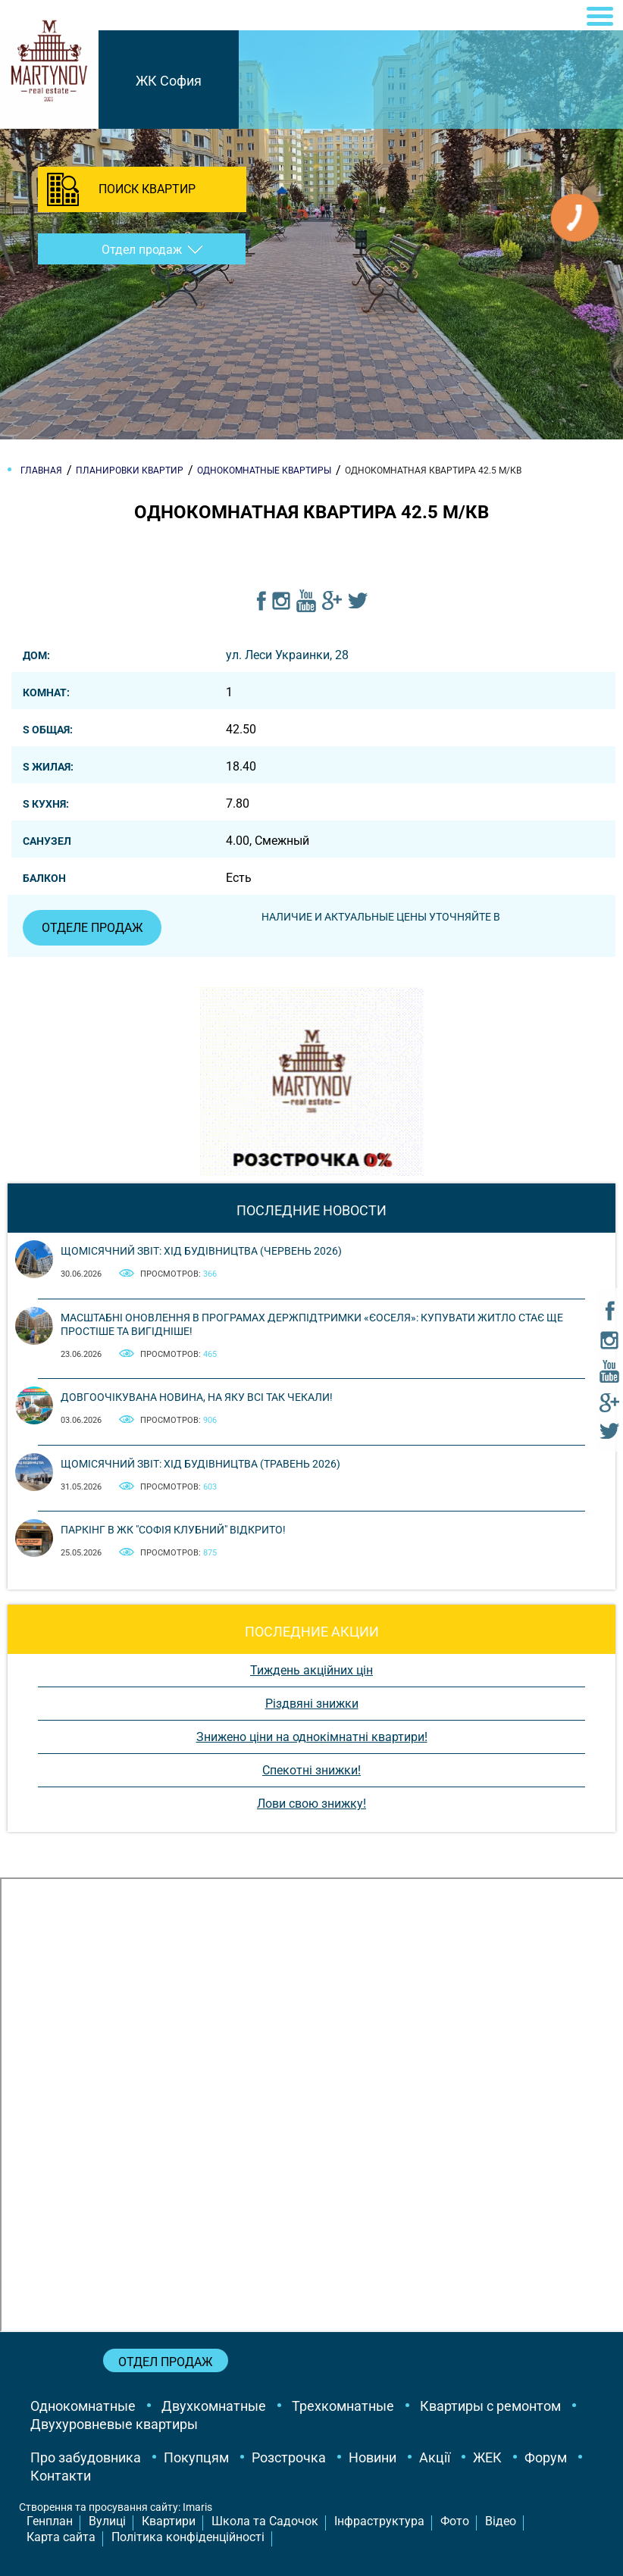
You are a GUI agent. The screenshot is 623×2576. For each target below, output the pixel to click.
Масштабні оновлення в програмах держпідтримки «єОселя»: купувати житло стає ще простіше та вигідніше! (312, 1324)
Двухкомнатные (213, 2406)
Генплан (50, 2521)
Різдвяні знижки (311, 1703)
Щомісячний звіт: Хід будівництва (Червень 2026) (201, 1251)
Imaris (197, 2507)
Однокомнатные (83, 2406)
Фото (454, 2521)
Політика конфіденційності (188, 2537)
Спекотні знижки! (311, 1770)
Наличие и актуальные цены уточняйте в (381, 917)
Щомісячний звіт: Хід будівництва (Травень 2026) (200, 1464)
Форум (545, 2457)
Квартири (169, 2521)
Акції (434, 2457)
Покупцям (196, 2457)
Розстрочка (289, 2457)
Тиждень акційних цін (311, 1670)
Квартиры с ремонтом (490, 2406)
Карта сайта (61, 2537)
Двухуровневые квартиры (114, 2424)
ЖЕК (487, 2457)
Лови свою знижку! (311, 1803)
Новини (372, 2457)
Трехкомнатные (343, 2406)
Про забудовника (85, 2457)
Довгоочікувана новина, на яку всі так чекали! (197, 1397)
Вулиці (107, 2521)
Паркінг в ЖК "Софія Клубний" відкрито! (173, 1530)
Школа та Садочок (264, 2521)
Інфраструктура (379, 2521)
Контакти (60, 2476)
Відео (500, 2521)
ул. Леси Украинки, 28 (287, 655)
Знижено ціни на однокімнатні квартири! (311, 1737)
